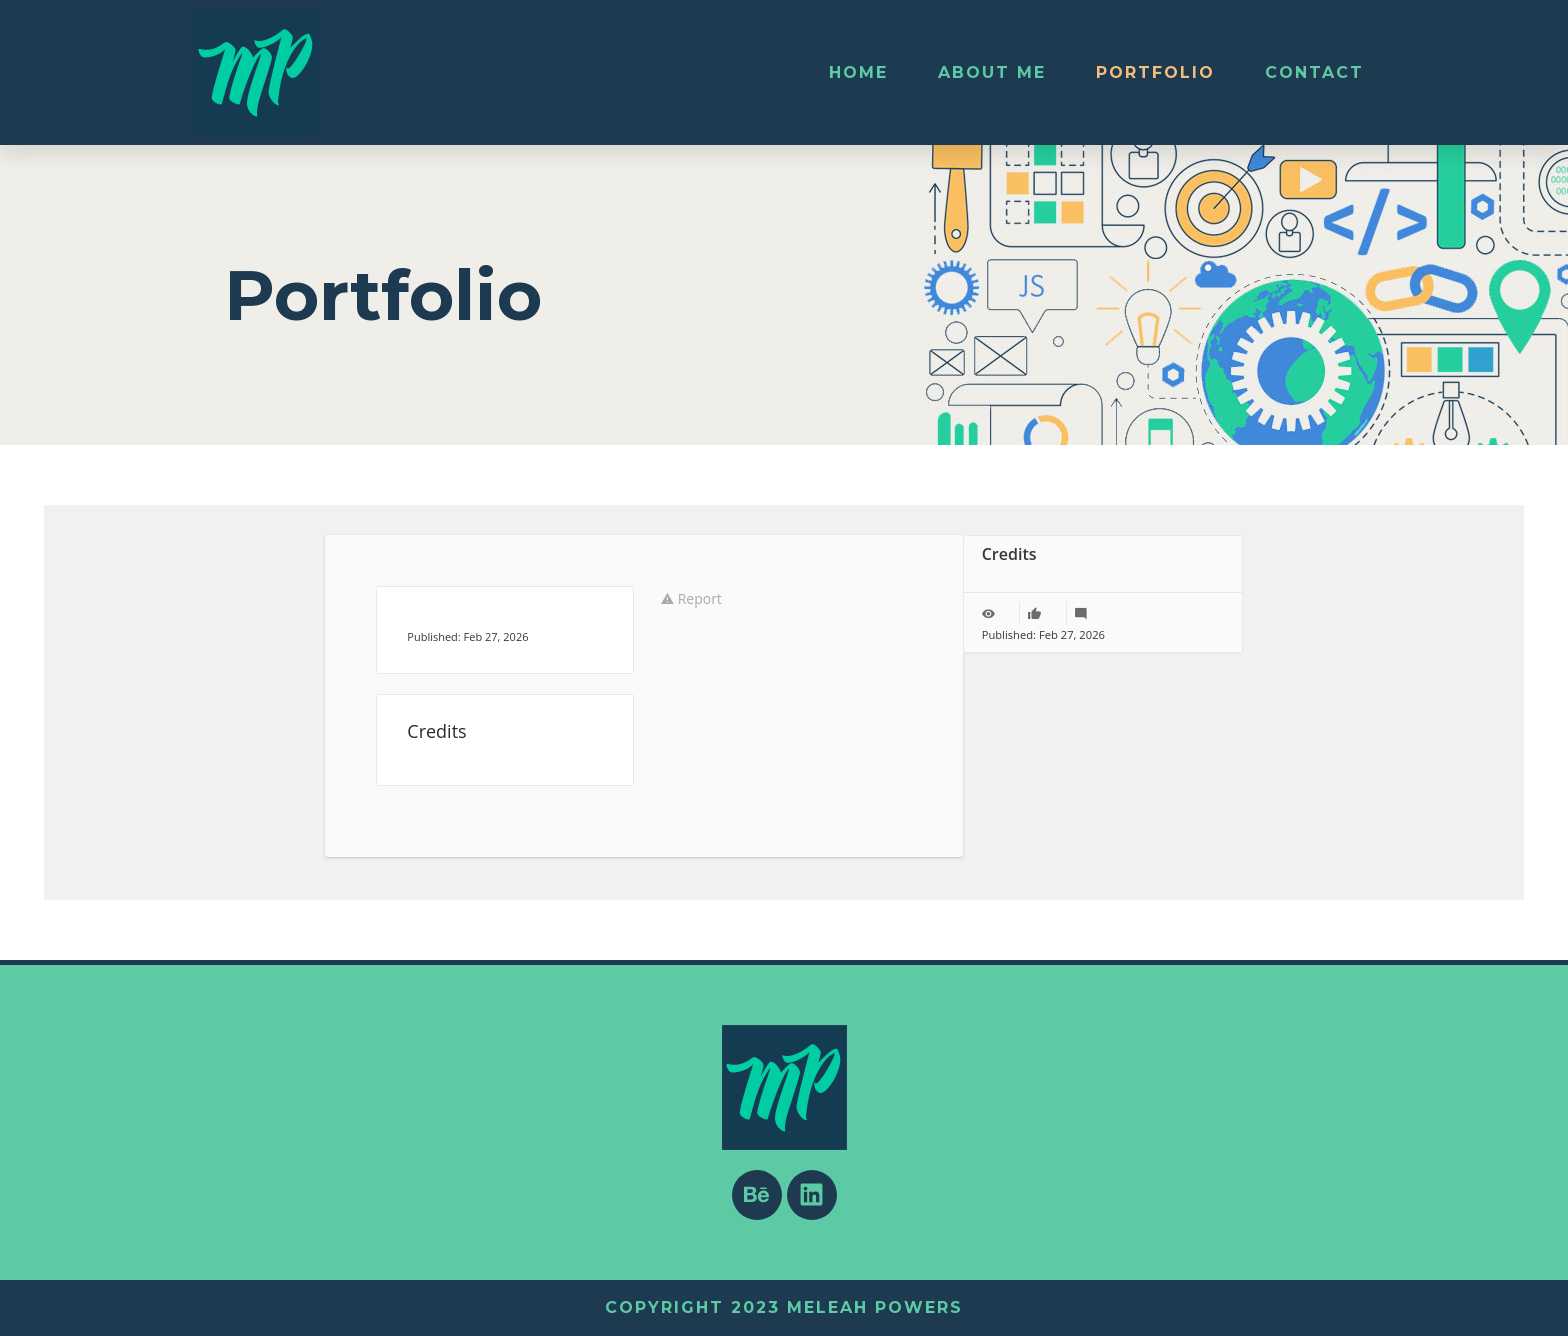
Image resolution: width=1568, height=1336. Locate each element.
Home (858, 72)
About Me (992, 72)
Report (691, 598)
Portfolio (1155, 72)
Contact (1314, 72)
